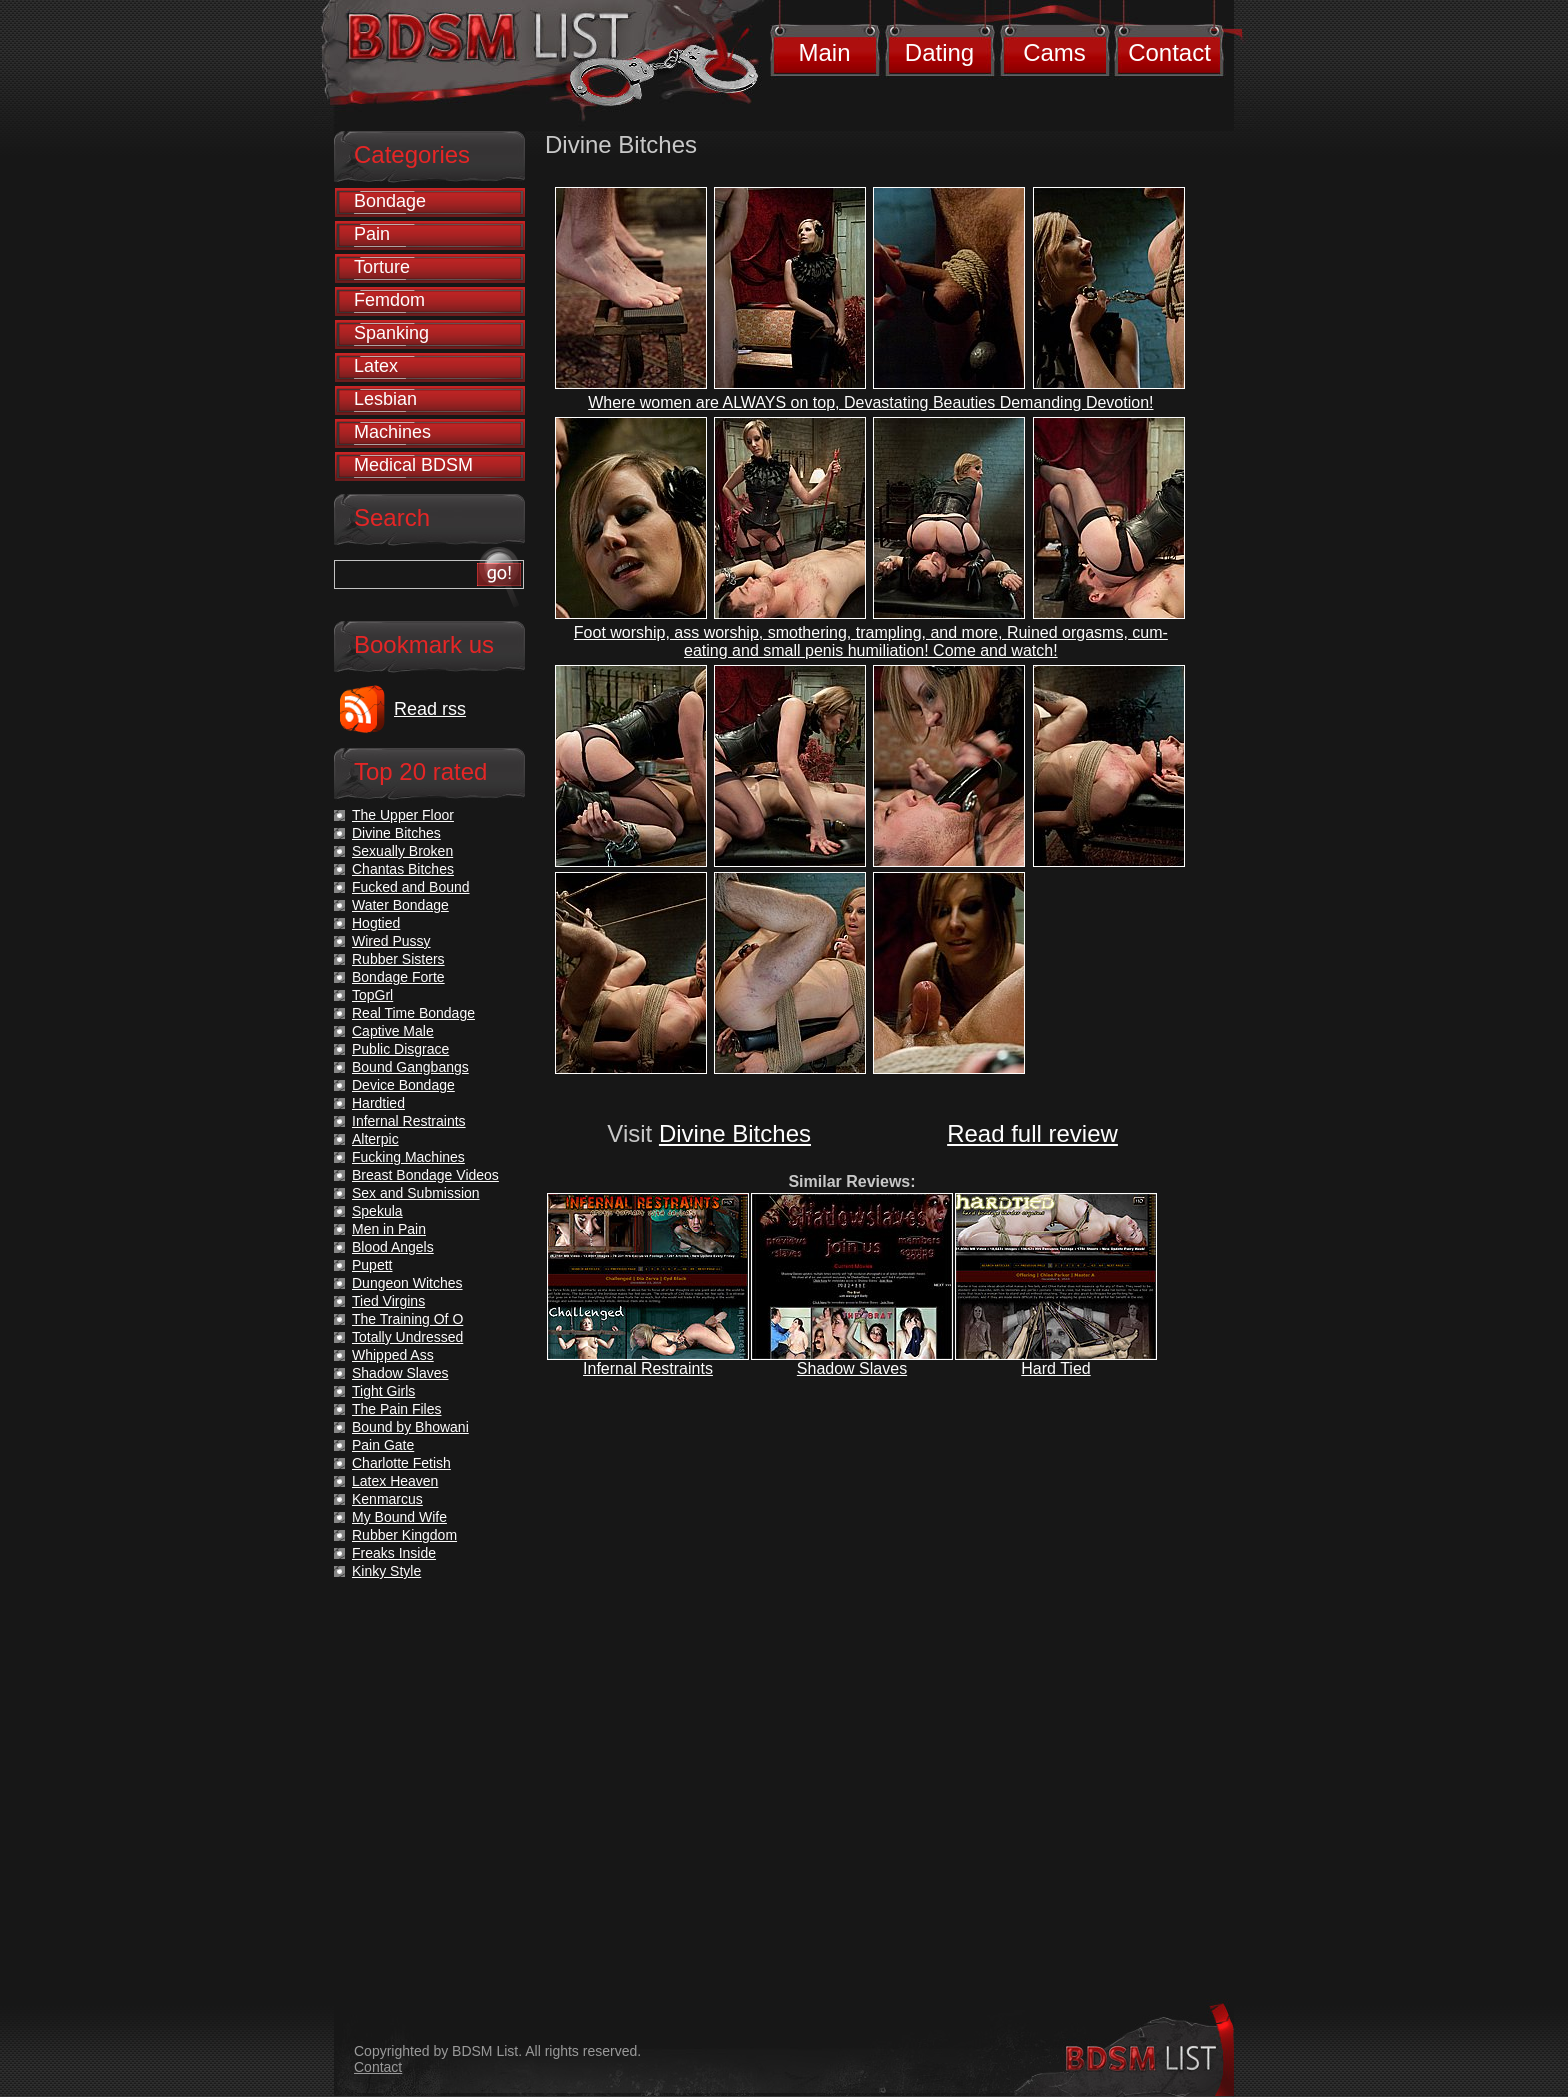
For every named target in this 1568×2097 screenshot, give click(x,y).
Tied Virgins (388, 1301)
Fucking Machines (408, 1157)
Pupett (372, 1265)
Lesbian (385, 399)
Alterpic (375, 1139)
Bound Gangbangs (410, 1067)
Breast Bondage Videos (425, 1175)
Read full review (1032, 1133)
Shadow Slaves (852, 1368)
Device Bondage (403, 1085)
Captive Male (393, 1031)
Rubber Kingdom (404, 1535)
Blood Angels (393, 1247)
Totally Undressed (407, 1337)
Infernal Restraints (648, 1368)
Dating (939, 52)
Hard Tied (1055, 1368)
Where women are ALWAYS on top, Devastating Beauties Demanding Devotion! (870, 402)
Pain (372, 234)
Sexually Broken (402, 851)
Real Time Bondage (413, 1013)
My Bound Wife (399, 1517)
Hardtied (378, 1103)
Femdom (389, 300)
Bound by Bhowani (410, 1427)
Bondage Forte (398, 977)
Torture (382, 267)
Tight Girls (383, 1391)
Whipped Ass (393, 1355)
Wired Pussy (391, 941)
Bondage (390, 201)
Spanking (391, 333)
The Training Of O (407, 1319)
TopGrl (372, 995)
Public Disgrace (400, 1049)
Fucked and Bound (411, 887)
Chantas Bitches (403, 869)
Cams (1054, 52)
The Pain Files (396, 1409)
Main (824, 52)
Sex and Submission (416, 1193)
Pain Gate (383, 1445)
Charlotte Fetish (401, 1463)
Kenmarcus (387, 1499)
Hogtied (376, 923)
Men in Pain (389, 1229)
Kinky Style (386, 1571)
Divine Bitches (735, 1133)
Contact (1169, 52)
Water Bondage (400, 905)
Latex (376, 366)
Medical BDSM (413, 465)
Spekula (377, 1211)
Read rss (430, 709)
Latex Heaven (395, 1481)
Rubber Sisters (398, 959)
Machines (392, 432)
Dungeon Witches (407, 1283)
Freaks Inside (394, 1553)
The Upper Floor (403, 815)
